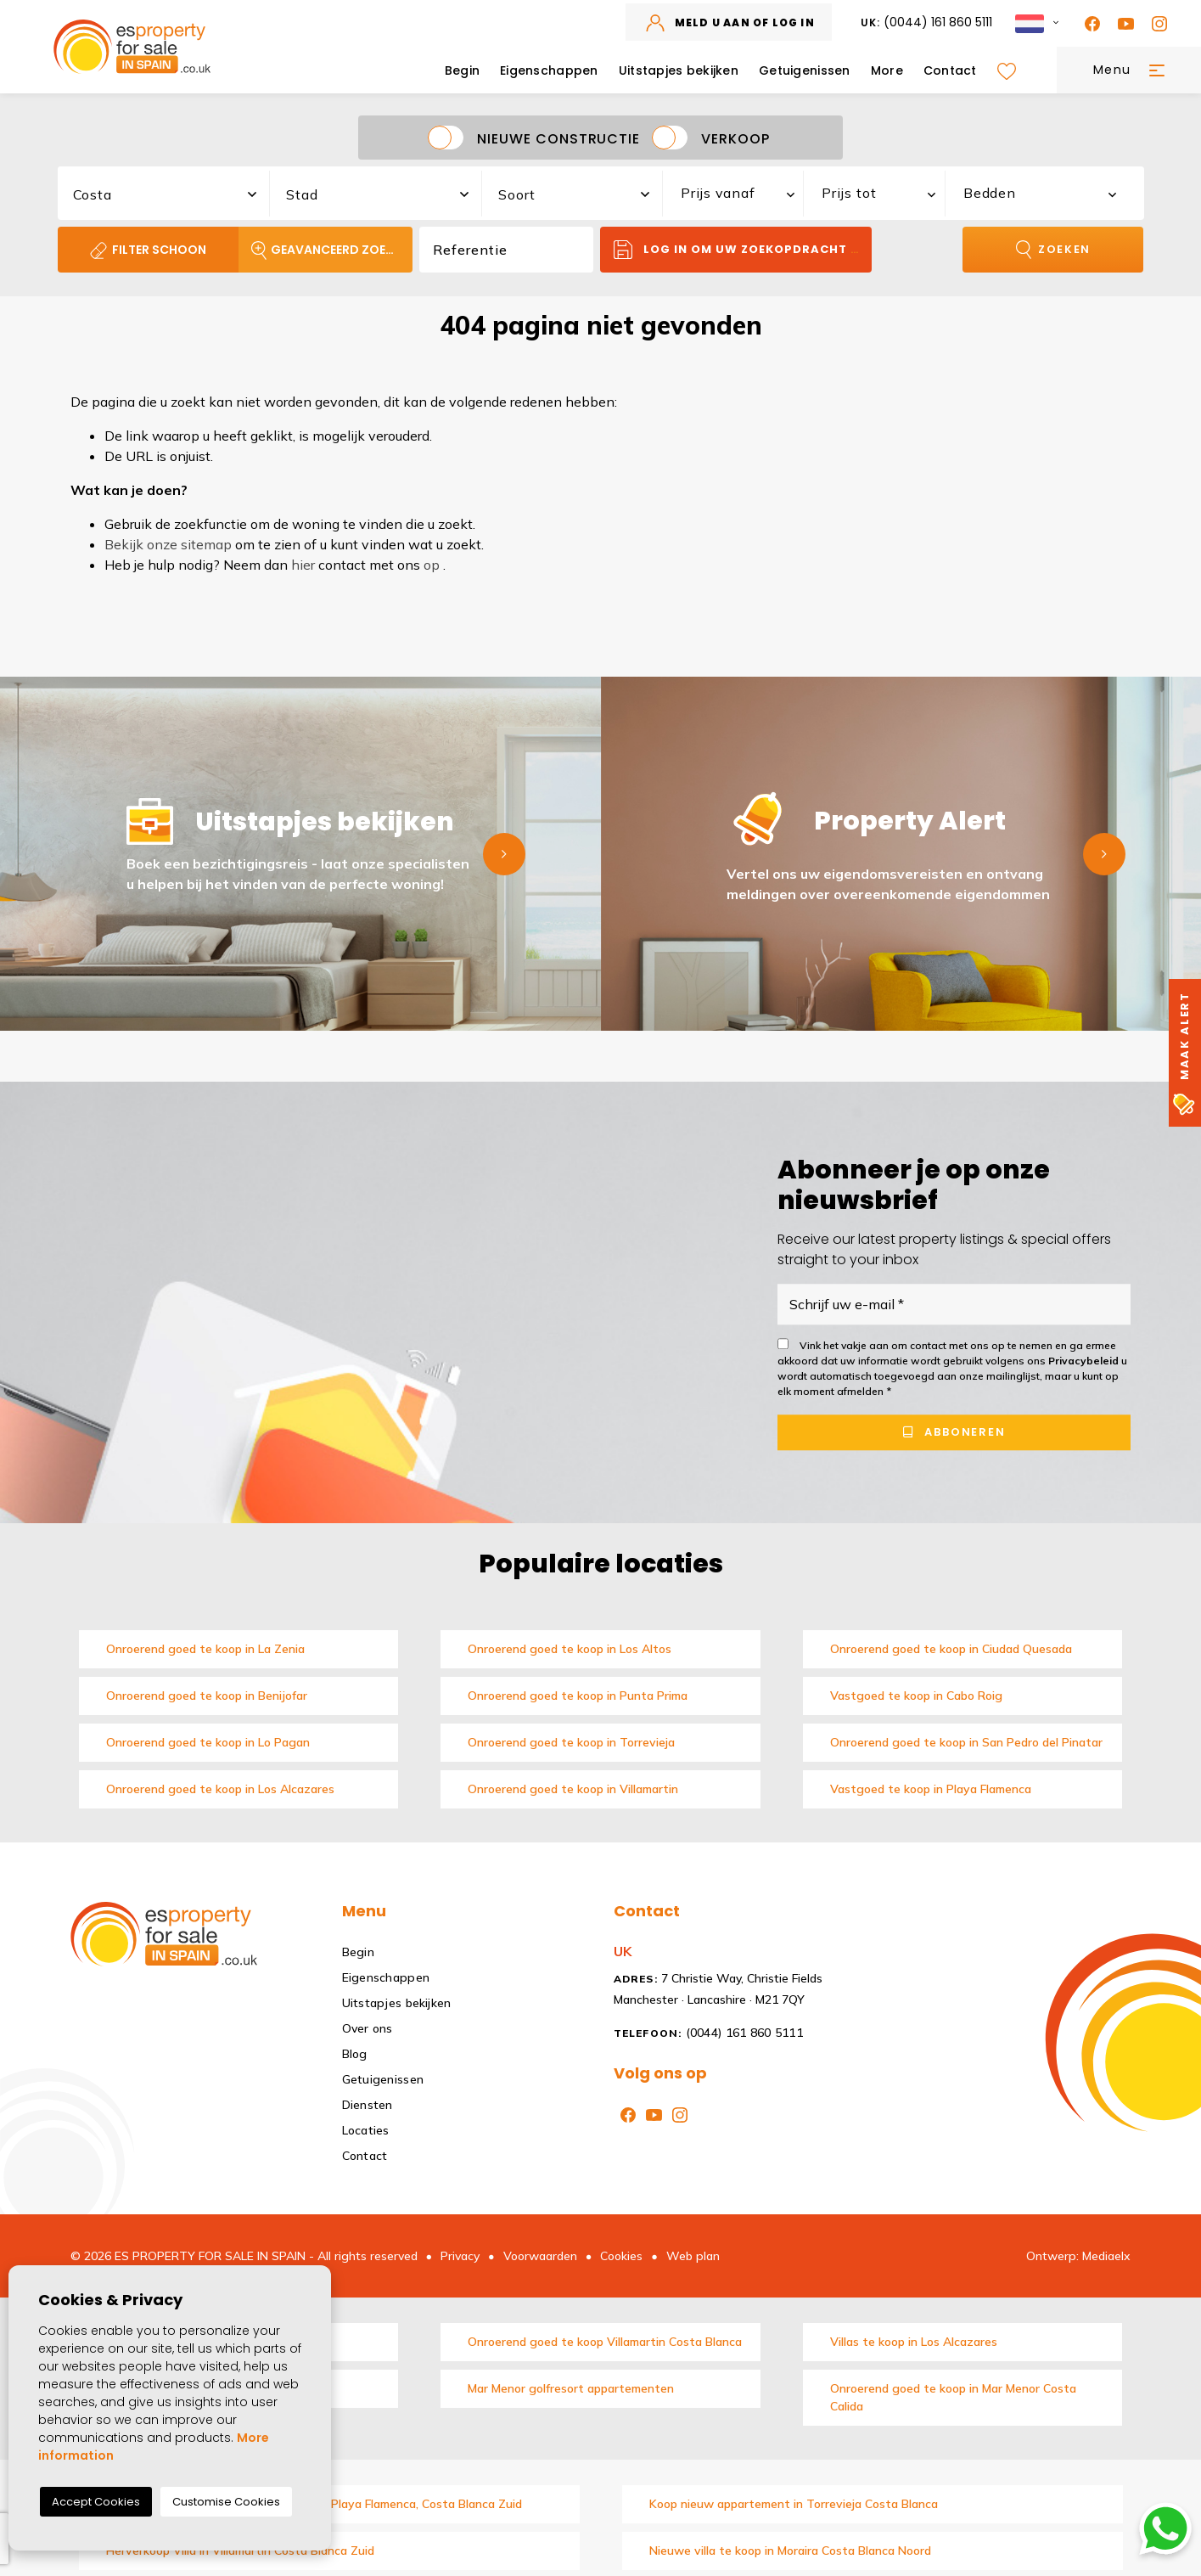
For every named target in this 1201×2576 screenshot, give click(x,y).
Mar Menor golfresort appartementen (571, 2388)
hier (303, 564)
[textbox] (173, 194)
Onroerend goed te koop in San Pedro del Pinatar (966, 1742)
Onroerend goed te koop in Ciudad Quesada (951, 1648)
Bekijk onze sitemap (168, 544)
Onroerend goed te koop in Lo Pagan (208, 1742)
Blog (355, 2053)
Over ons (367, 2028)
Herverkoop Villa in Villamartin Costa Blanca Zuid (240, 2550)
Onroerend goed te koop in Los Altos (569, 1648)
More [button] (887, 70)
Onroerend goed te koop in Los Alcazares (220, 1789)
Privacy (460, 2256)
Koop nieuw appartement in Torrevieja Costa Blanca (793, 2503)
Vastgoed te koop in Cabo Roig (916, 1695)
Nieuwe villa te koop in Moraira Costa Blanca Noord (790, 2550)
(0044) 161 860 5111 (927, 22)
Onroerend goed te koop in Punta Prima (577, 1695)
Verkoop (735, 138)
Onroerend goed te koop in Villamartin (573, 1789)
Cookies (621, 2256)
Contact (950, 70)
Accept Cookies (96, 2502)
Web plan (693, 2256)
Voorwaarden (540, 2256)
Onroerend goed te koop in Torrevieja (571, 1742)
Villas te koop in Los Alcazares (913, 2341)
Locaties (366, 2130)
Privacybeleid (1084, 1361)
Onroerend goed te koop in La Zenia (205, 1648)
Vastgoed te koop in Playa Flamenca (930, 1789)
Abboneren (954, 1433)
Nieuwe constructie (558, 138)
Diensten (367, 2104)
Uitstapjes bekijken (678, 70)
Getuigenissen (804, 70)
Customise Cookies (226, 2502)
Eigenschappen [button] (549, 70)
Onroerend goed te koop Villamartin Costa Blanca (605, 2341)
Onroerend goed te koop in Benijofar (206, 1695)
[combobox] (165, 191)
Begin (462, 70)
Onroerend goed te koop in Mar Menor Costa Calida (953, 2397)
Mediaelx (1106, 2256)
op (432, 564)
